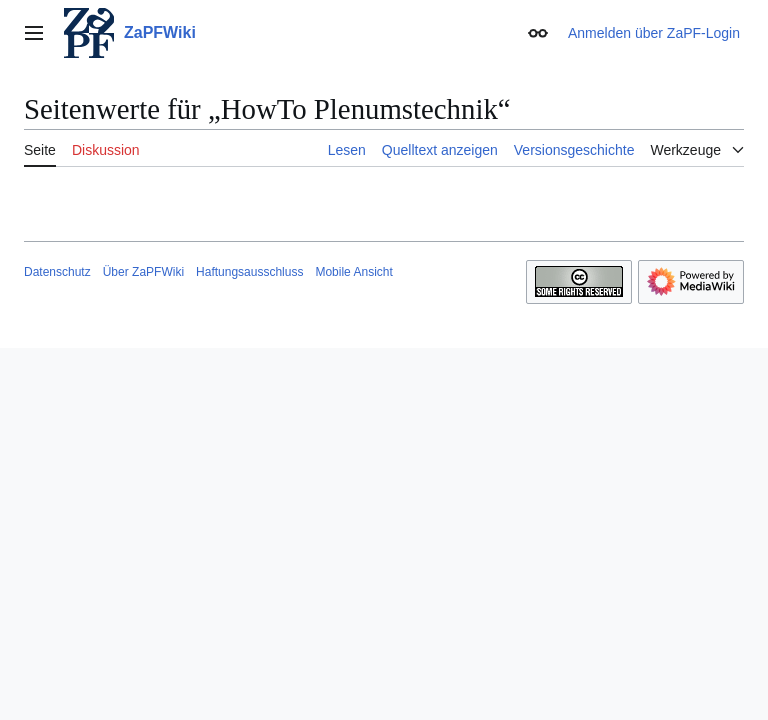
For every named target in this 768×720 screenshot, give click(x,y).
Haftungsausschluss (249, 272)
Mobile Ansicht (353, 272)
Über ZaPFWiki (143, 272)
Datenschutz (57, 272)
